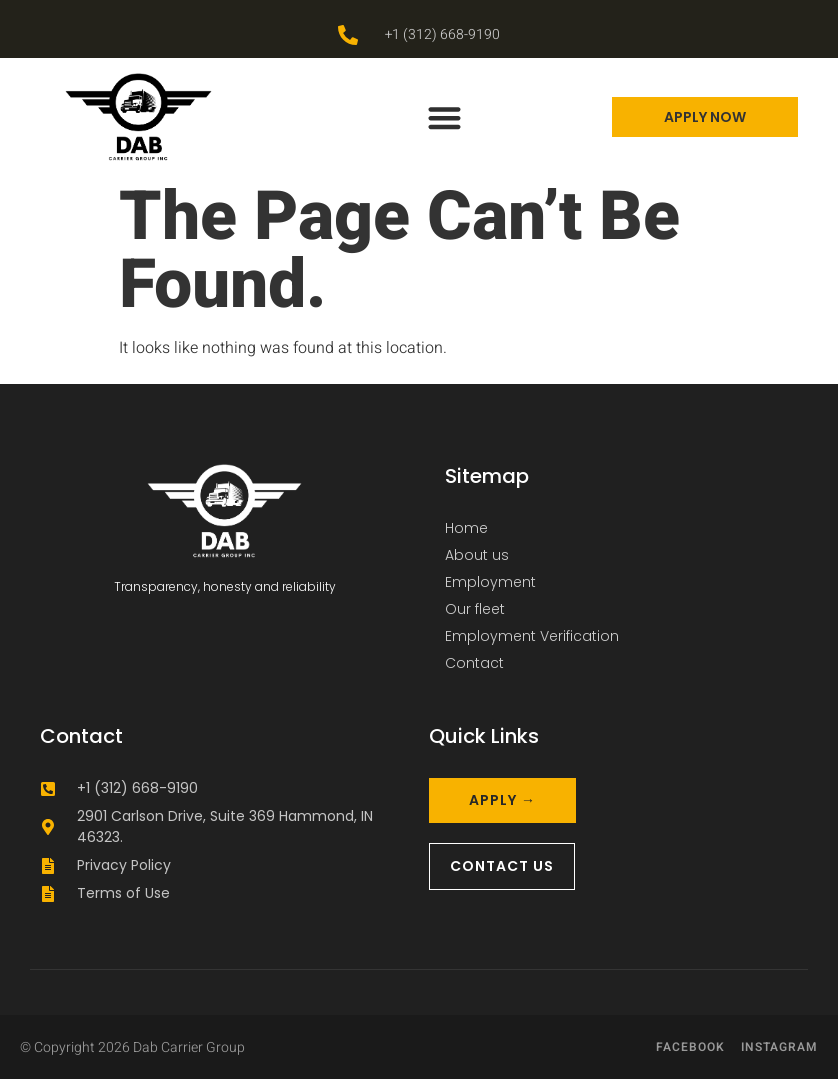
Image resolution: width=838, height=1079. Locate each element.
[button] (444, 117)
